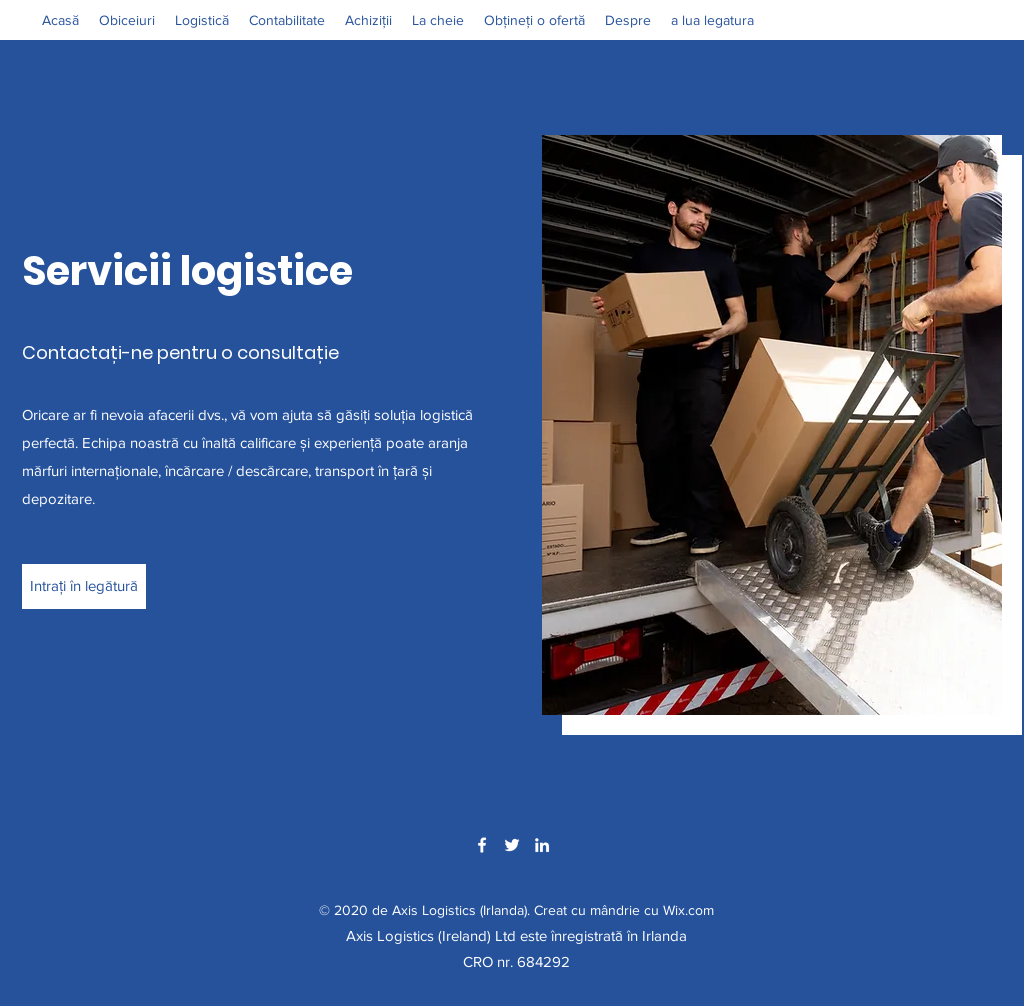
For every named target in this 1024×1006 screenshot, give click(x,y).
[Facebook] (482, 845)
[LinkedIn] (542, 845)
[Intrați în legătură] (84, 586)
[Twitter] (512, 845)
